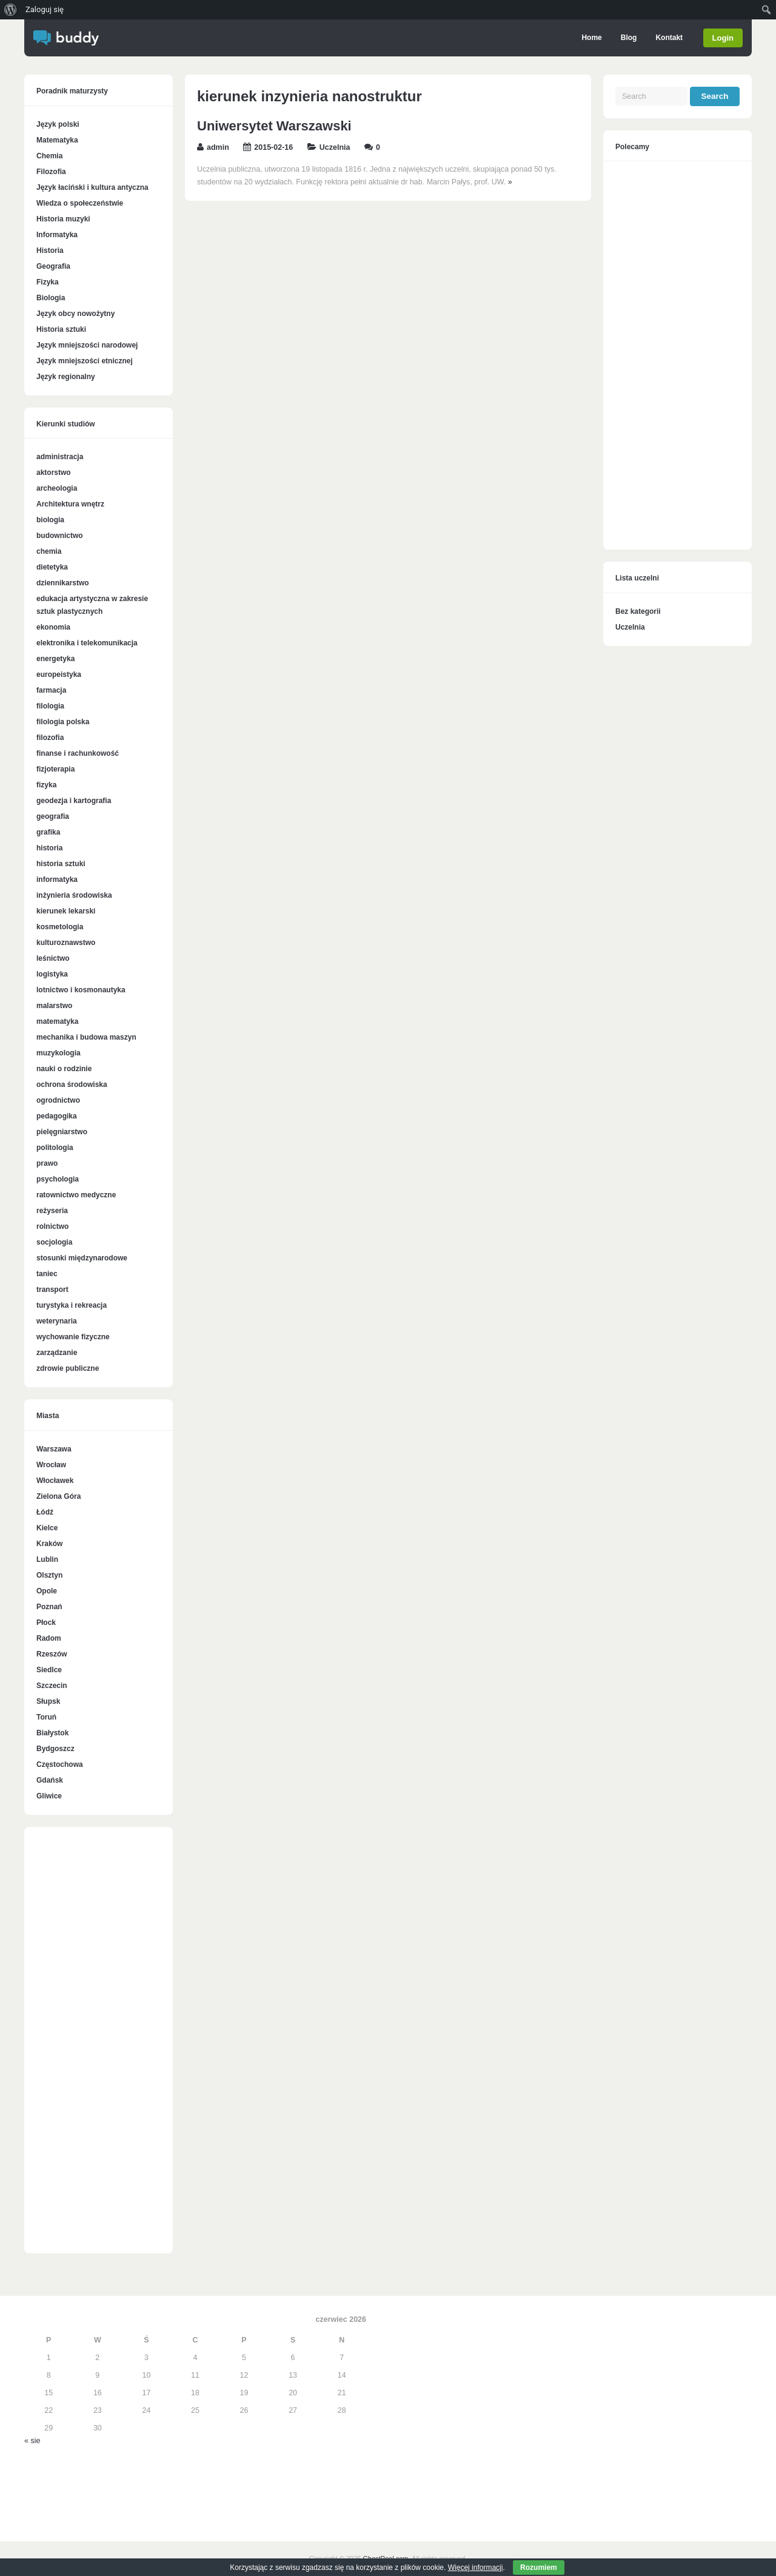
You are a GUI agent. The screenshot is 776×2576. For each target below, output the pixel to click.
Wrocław (51, 1465)
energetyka (55, 658)
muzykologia (58, 1053)
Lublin (47, 1559)
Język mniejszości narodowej (87, 345)
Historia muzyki (63, 219)
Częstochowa (59, 1764)
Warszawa (54, 1449)
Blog (629, 37)
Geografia (53, 266)
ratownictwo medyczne (76, 1195)
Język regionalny (65, 376)
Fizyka (47, 282)
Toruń (46, 1717)
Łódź (44, 1512)
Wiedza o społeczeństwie (79, 203)
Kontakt (669, 37)
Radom (48, 1638)
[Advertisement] (98, 2046)
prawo (47, 1163)
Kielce (47, 1528)
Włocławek (54, 1480)
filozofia (50, 737)
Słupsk (48, 1701)
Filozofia (51, 171)
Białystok (52, 1733)
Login (723, 37)
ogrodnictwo (58, 1100)
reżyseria (52, 1210)
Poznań (49, 1606)
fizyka (46, 785)
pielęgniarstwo (61, 1132)
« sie (32, 2440)
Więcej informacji (475, 2567)
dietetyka (52, 567)
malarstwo (54, 1005)
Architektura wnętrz (70, 504)
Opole (46, 1591)
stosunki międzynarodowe (81, 1258)
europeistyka (58, 674)
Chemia (49, 156)
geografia (52, 816)
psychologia (57, 1179)
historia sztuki (60, 863)
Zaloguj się (44, 9)
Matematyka (57, 140)
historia (49, 848)
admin (218, 147)
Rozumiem (538, 2567)
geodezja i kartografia (73, 800)
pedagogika (56, 1116)
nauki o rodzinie (64, 1068)
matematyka (57, 1021)
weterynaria (56, 1321)
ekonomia (53, 627)
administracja (59, 456)
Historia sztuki (61, 329)
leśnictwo (53, 958)
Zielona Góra (58, 1496)
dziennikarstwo (62, 583)
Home (592, 37)
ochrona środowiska (71, 1084)
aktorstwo (53, 472)
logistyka (52, 974)
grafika (48, 832)
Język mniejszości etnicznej (84, 361)
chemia (48, 551)
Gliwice (49, 1796)
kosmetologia (59, 927)
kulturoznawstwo (65, 942)
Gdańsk (49, 1780)
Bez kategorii (638, 611)
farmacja (51, 690)
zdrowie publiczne (67, 1368)
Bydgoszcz (55, 1748)
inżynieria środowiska (74, 895)
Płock (46, 1622)
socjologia (54, 1242)
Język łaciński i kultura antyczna (92, 187)
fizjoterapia (55, 769)
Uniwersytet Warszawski (274, 125)
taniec (47, 1274)
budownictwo (59, 535)
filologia (50, 706)
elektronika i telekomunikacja (87, 643)
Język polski (57, 124)
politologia (54, 1147)
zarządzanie (56, 1352)
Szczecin (51, 1685)
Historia (50, 250)
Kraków (49, 1543)
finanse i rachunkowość (77, 753)
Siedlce (49, 1670)
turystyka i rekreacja (71, 1305)
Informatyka (57, 234)
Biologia (50, 298)
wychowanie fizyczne (73, 1337)
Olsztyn (49, 1575)
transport (52, 1289)
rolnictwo (52, 1226)
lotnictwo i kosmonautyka (80, 990)
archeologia (56, 488)
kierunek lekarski (65, 911)
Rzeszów (51, 1654)
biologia (50, 520)
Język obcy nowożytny (75, 313)
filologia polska (62, 722)
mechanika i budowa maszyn (86, 1037)
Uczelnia (334, 147)
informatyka (57, 879)
